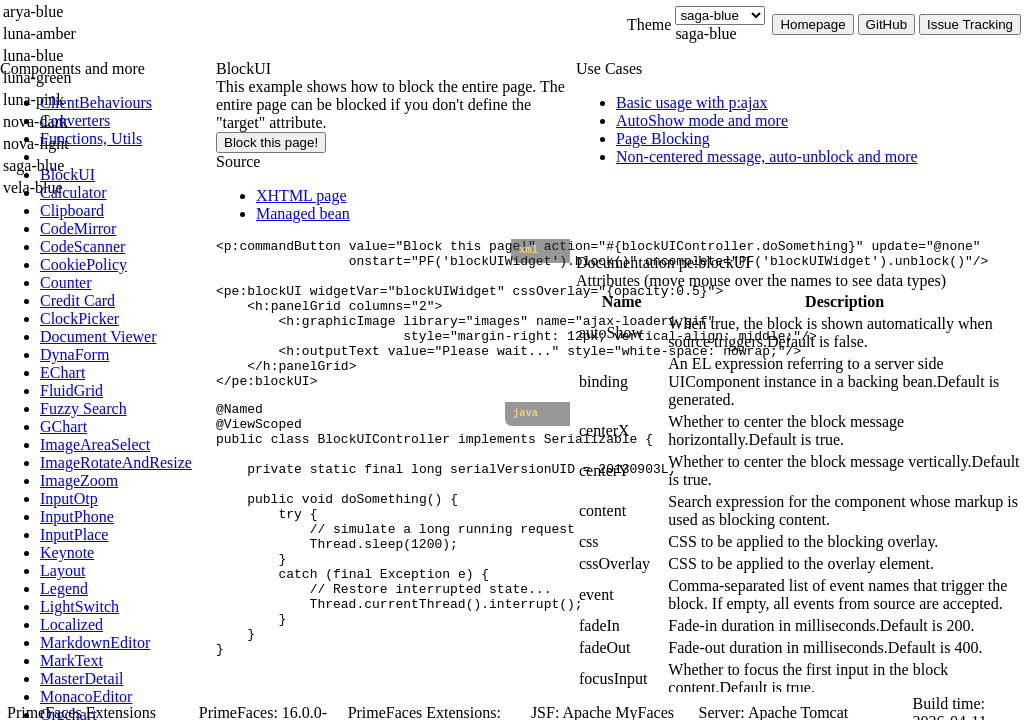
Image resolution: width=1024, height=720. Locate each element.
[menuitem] (125, 103)
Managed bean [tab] (303, 213)
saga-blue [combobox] (705, 33)
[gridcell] (621, 333)
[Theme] (720, 15)
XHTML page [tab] (301, 195)
